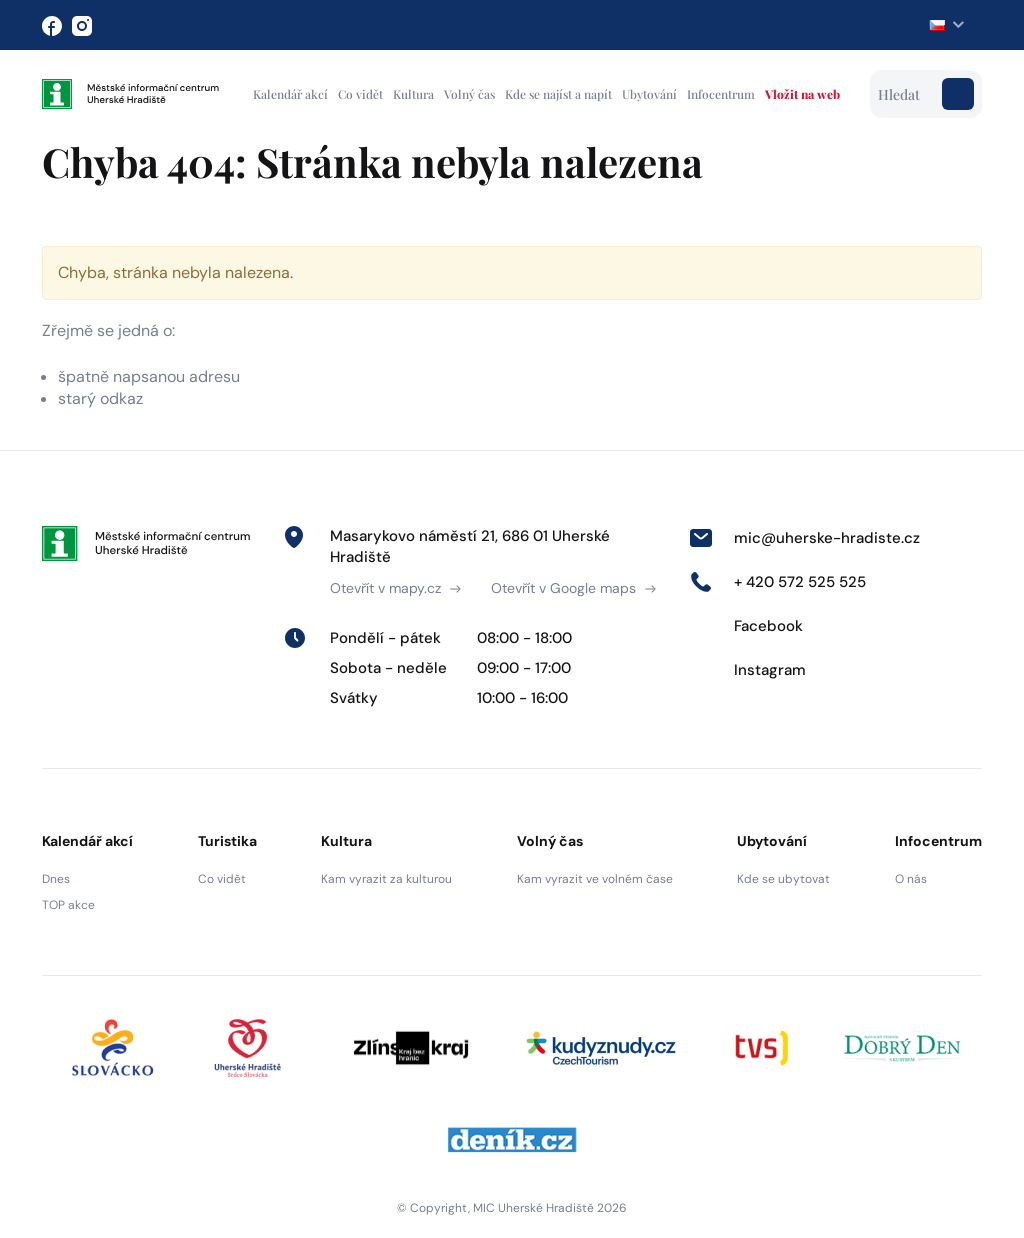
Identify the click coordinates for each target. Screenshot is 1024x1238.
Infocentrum (721, 94)
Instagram (747, 670)
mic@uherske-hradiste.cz (804, 538)
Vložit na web (802, 94)
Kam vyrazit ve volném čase (595, 879)
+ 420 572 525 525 (777, 582)
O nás (911, 879)
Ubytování (649, 94)
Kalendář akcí (290, 94)
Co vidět (360, 94)
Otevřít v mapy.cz (395, 588)
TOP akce (68, 905)
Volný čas (469, 94)
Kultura (413, 94)
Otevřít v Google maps (573, 588)
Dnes (56, 879)
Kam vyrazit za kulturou (386, 879)
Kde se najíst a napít (558, 94)
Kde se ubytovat (783, 879)
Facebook (746, 626)
